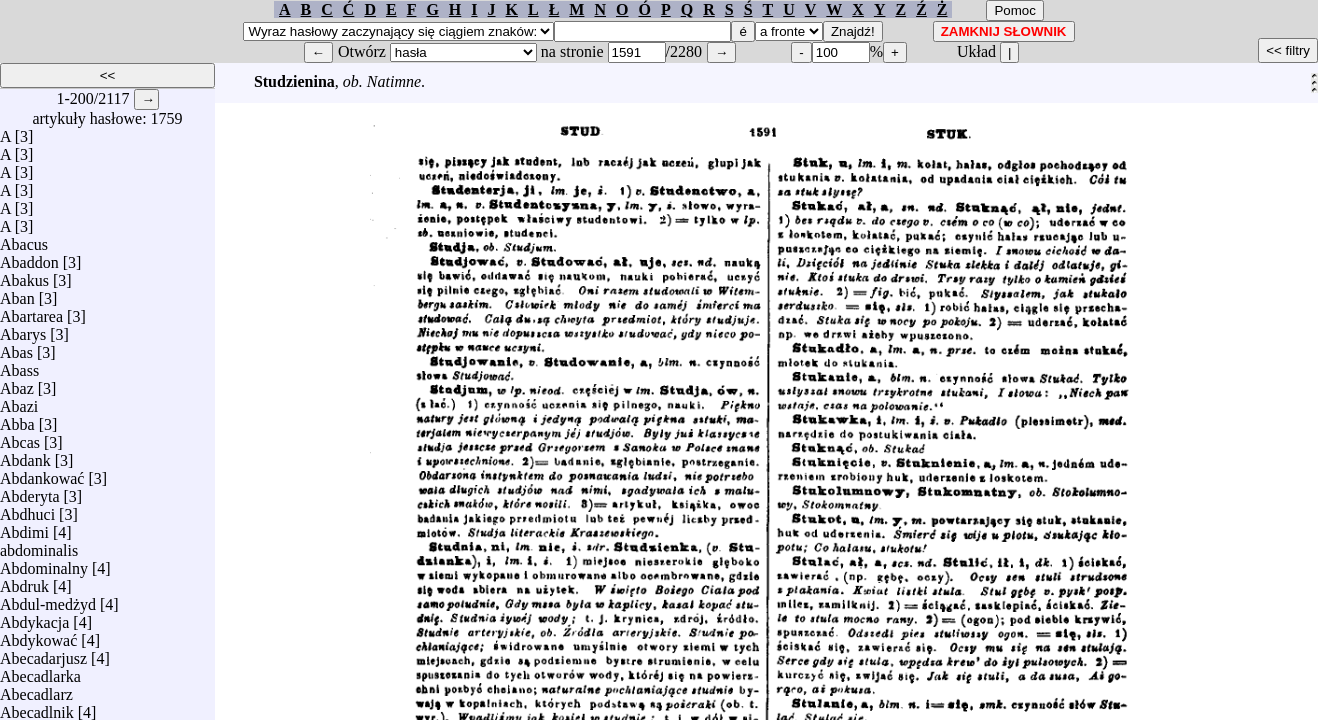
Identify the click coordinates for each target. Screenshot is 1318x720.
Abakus (24, 275)
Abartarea (31, 311)
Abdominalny (44, 563)
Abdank (25, 455)
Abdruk (24, 581)
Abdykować (38, 635)
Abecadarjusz (43, 653)
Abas (16, 347)
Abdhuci (27, 509)
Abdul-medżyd (48, 599)
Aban (17, 293)
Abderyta (30, 491)
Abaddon (29, 257)
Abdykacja (34, 617)
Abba (17, 419)
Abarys (23, 329)
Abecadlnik (37, 707)
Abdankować (42, 473)
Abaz (17, 383)
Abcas (20, 437)
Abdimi (24, 527)
